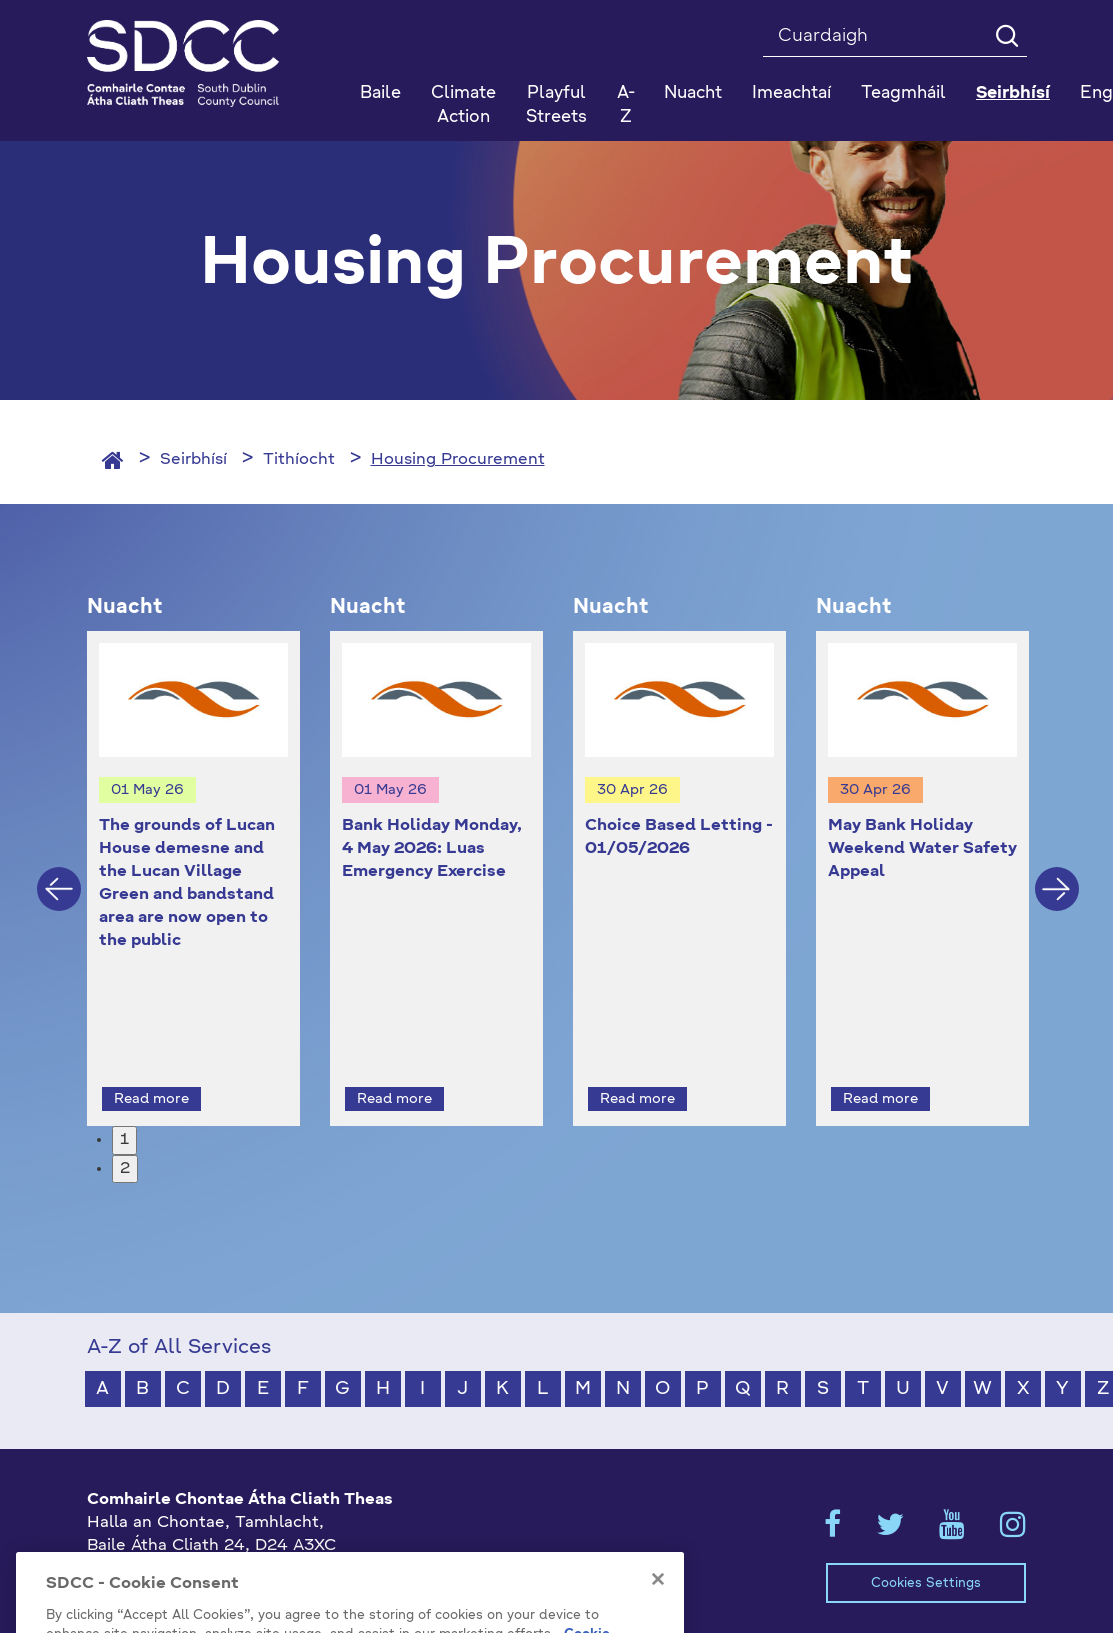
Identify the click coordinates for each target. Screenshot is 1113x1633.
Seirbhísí (193, 460)
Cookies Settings (926, 1546)
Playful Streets (556, 105)
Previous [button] (59, 870)
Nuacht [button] (693, 93)
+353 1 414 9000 (158, 1542)
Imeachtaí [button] (791, 93)
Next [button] (1057, 870)
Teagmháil (903, 93)
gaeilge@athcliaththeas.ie (190, 1575)
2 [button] (125, 1132)
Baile (380, 93)
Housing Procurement (458, 460)
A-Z (626, 105)
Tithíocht (299, 460)
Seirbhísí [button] (1013, 93)
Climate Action (463, 105)
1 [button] (124, 1103)
